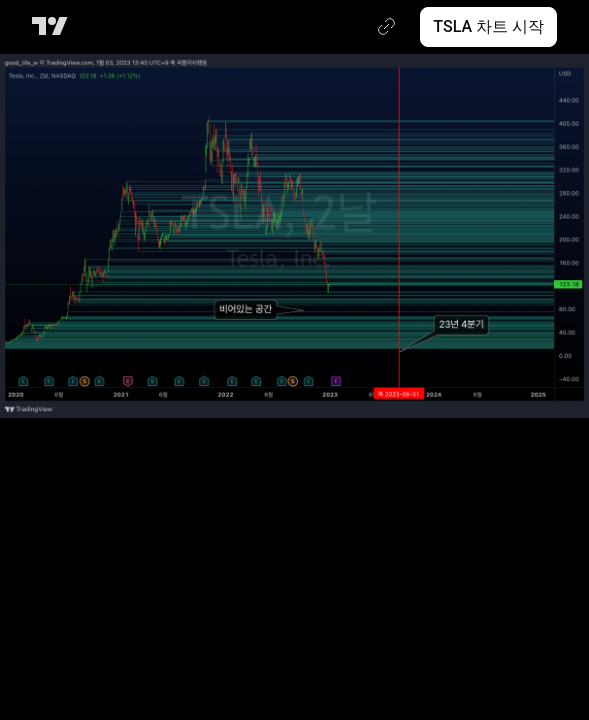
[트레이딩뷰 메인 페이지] (53, 27)
